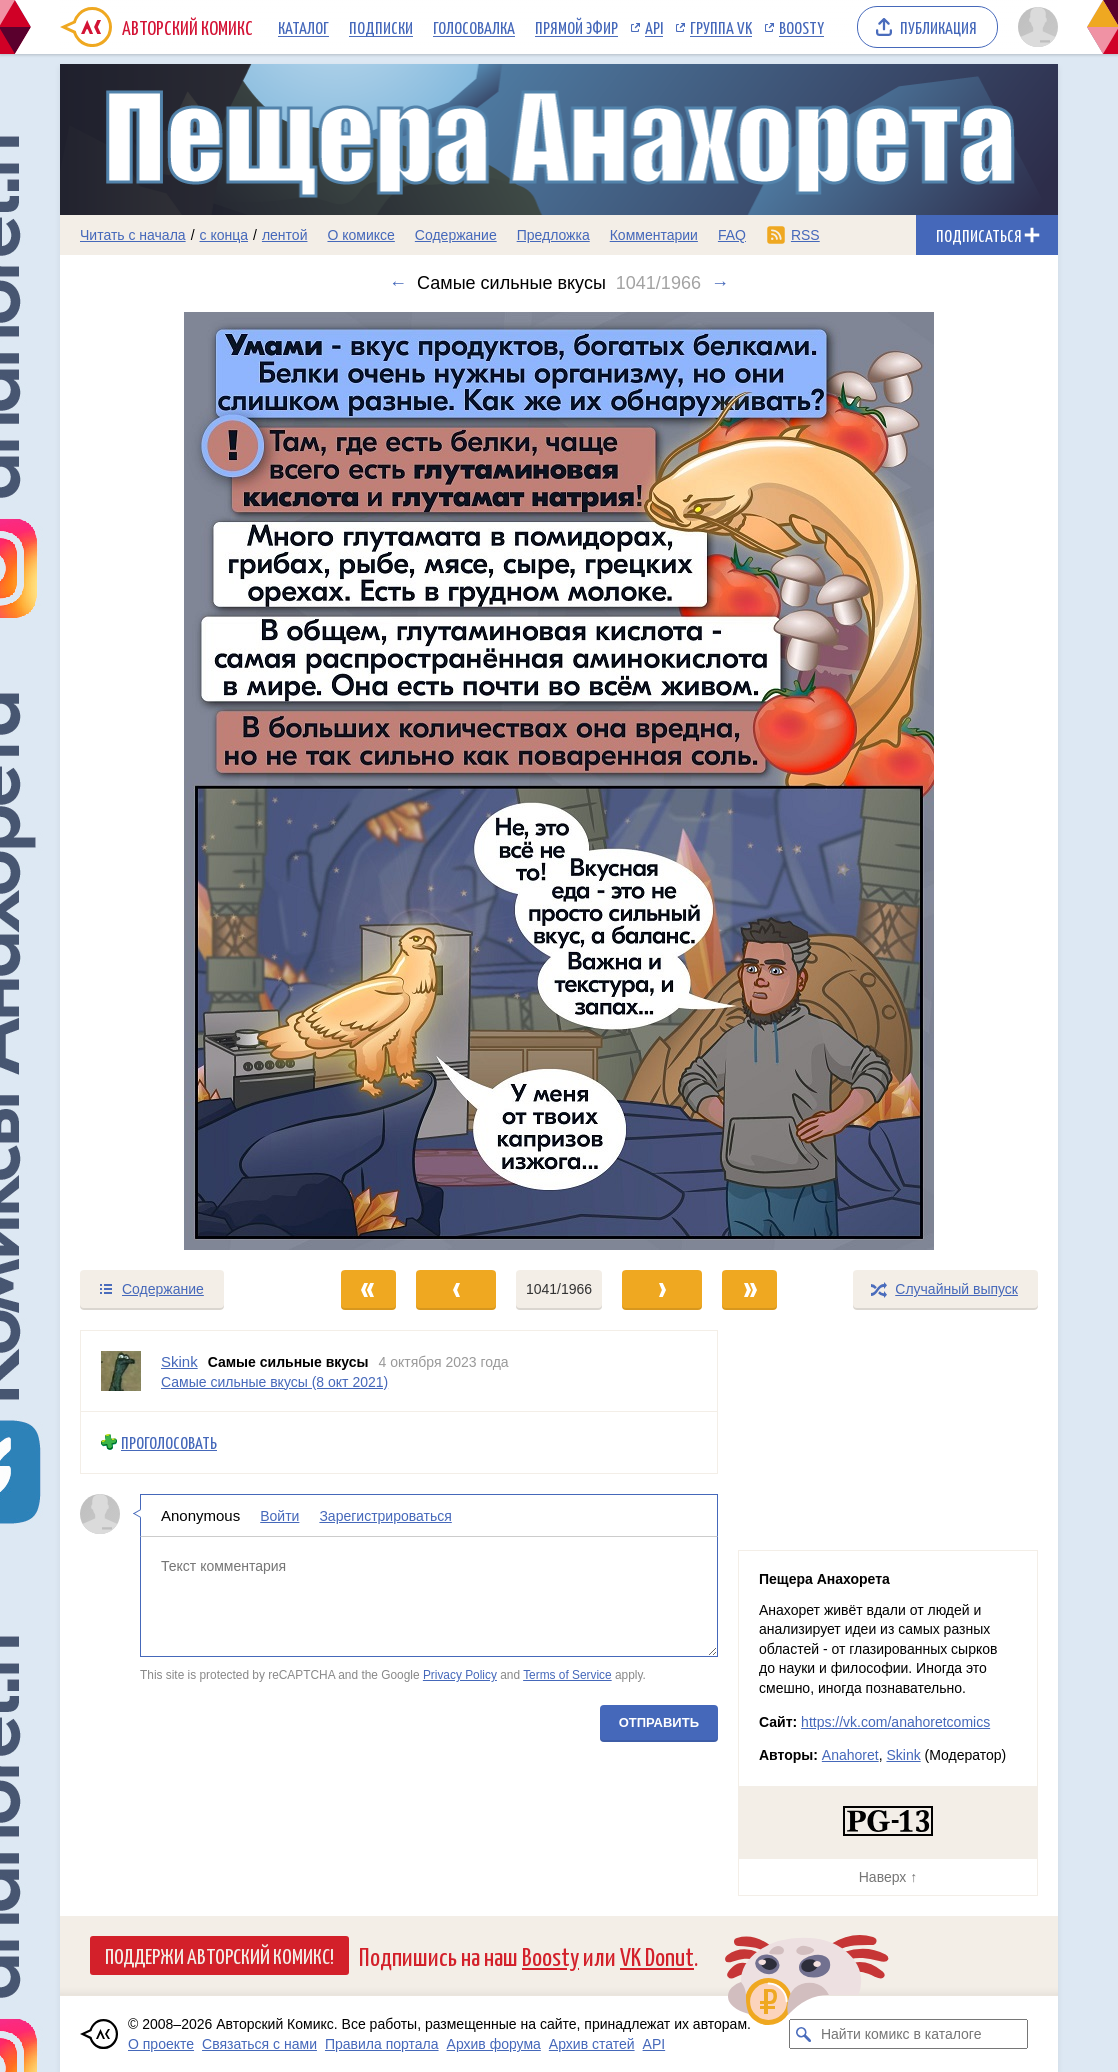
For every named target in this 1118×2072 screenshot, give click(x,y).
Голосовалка (474, 27)
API (654, 27)
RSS (805, 235)
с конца (224, 235)
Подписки (381, 27)
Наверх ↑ (888, 1877)
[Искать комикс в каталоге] (804, 2034)
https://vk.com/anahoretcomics (895, 1722)
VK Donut (657, 1955)
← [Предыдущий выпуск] (398, 283)
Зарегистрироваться (385, 1515)
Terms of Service (567, 1675)
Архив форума (494, 2044)
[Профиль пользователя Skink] (121, 1371)
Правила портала (382, 2044)
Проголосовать (169, 1442)
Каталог (303, 27)
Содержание (456, 235)
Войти (279, 1515)
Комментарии (654, 235)
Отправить (659, 1721)
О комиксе (360, 235)
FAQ (732, 235)
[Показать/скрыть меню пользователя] (1034, 27)
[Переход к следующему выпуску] (559, 781)
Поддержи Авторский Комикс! (219, 1955)
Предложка (553, 235)
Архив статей (592, 2044)
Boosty (801, 27)
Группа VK (721, 27)
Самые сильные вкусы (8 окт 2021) (274, 1381)
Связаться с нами (259, 2044)
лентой (285, 235)
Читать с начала (133, 235)
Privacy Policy (460, 1675)
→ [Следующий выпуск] (720, 283)
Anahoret (850, 1755)
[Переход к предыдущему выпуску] (185, 781)
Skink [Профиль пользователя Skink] (179, 1361)
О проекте (161, 2044)
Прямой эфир (576, 27)
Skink (903, 1755)
